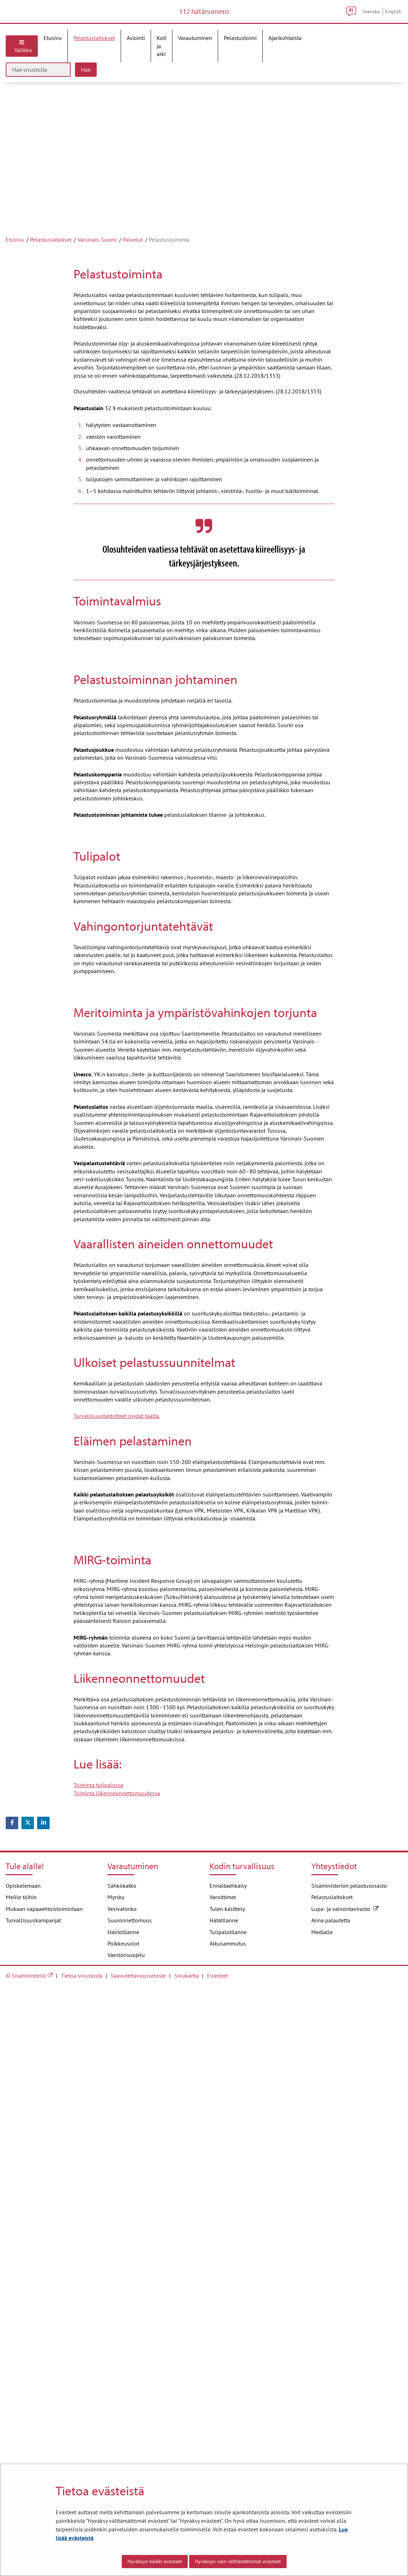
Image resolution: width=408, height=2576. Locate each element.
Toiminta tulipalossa (98, 2375)
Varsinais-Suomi (97, 263)
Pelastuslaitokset (50, 263)
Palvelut (133, 263)
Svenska (371, 23)
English (393, 23)
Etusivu (15, 263)
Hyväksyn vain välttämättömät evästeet (238, 2561)
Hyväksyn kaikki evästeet (154, 2561)
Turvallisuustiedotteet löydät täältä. (117, 1880)
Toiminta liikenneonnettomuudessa (117, 2382)
